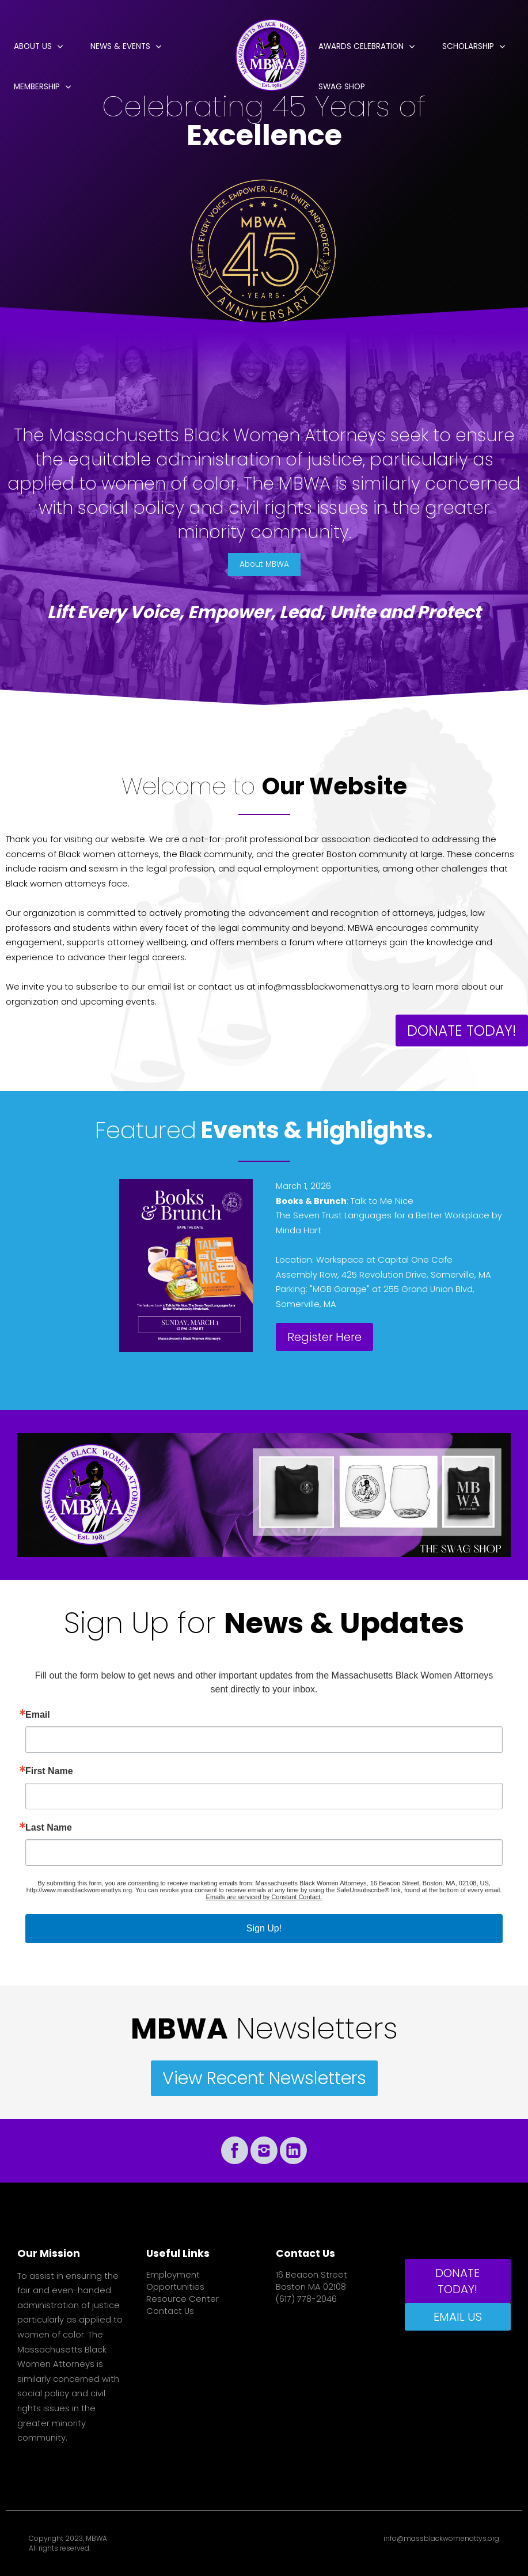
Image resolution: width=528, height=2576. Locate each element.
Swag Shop (341, 86)
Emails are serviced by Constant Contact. (264, 1896)
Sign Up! (264, 1928)
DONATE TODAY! (461, 1030)
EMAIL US (458, 2317)
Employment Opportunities (175, 2281)
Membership (37, 86)
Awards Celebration (361, 46)
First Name (49, 1771)
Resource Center (182, 2299)
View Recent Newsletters (264, 2078)
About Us (33, 46)
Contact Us (170, 2311)
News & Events (120, 46)
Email (37, 1714)
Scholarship (468, 46)
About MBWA (264, 564)
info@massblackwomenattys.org (441, 2538)
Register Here (324, 1337)
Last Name (48, 1827)
